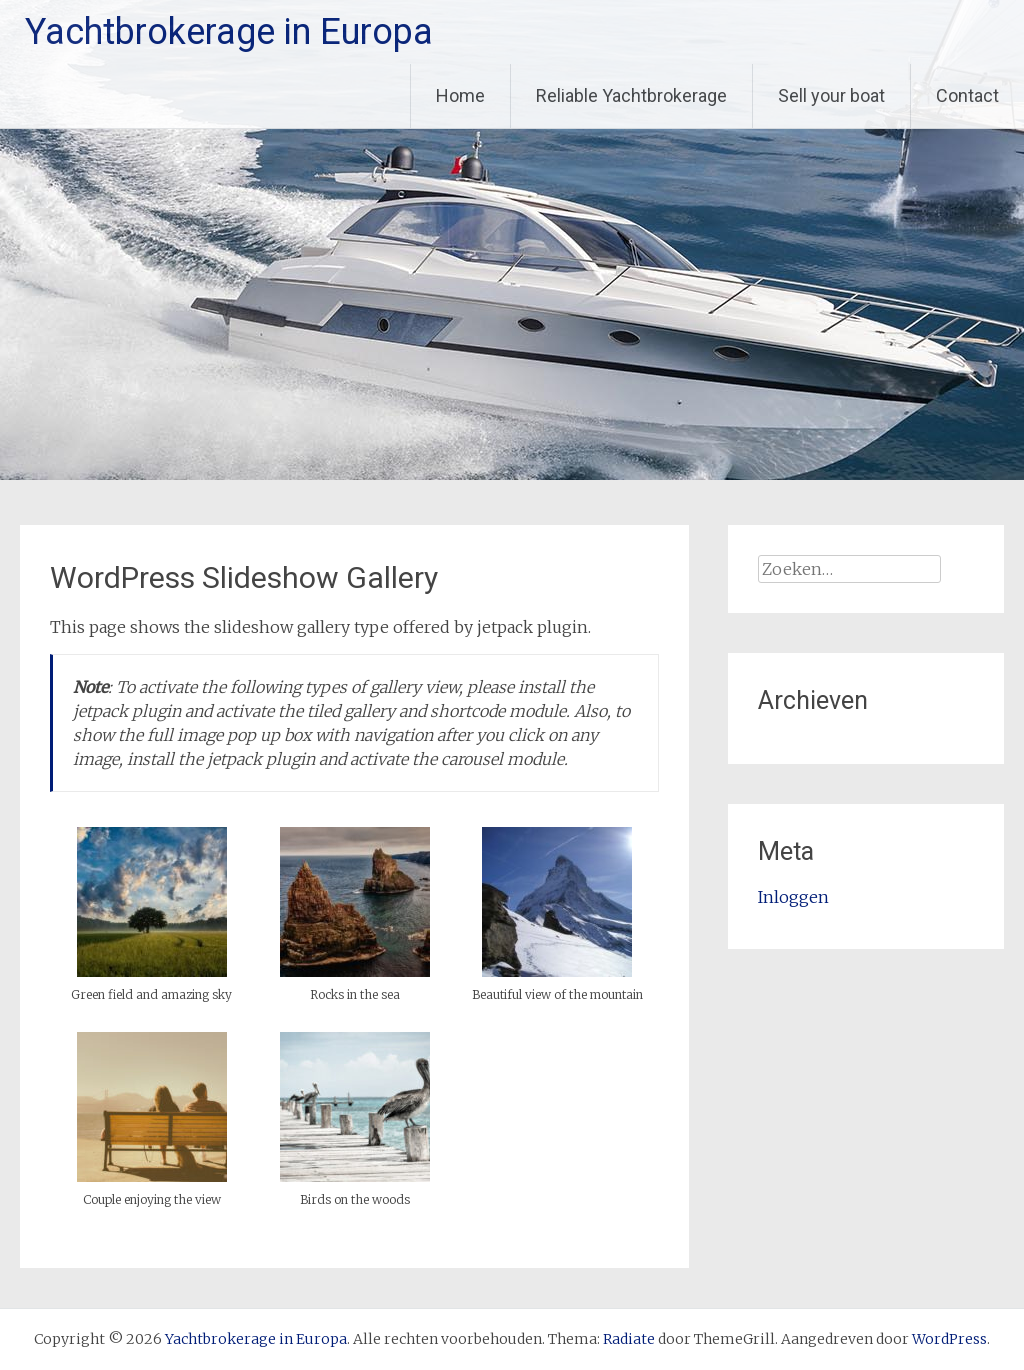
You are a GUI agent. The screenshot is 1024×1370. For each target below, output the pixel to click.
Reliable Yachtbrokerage (631, 95)
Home (460, 95)
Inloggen (793, 897)
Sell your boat (831, 95)
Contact (967, 95)
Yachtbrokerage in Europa (229, 32)
